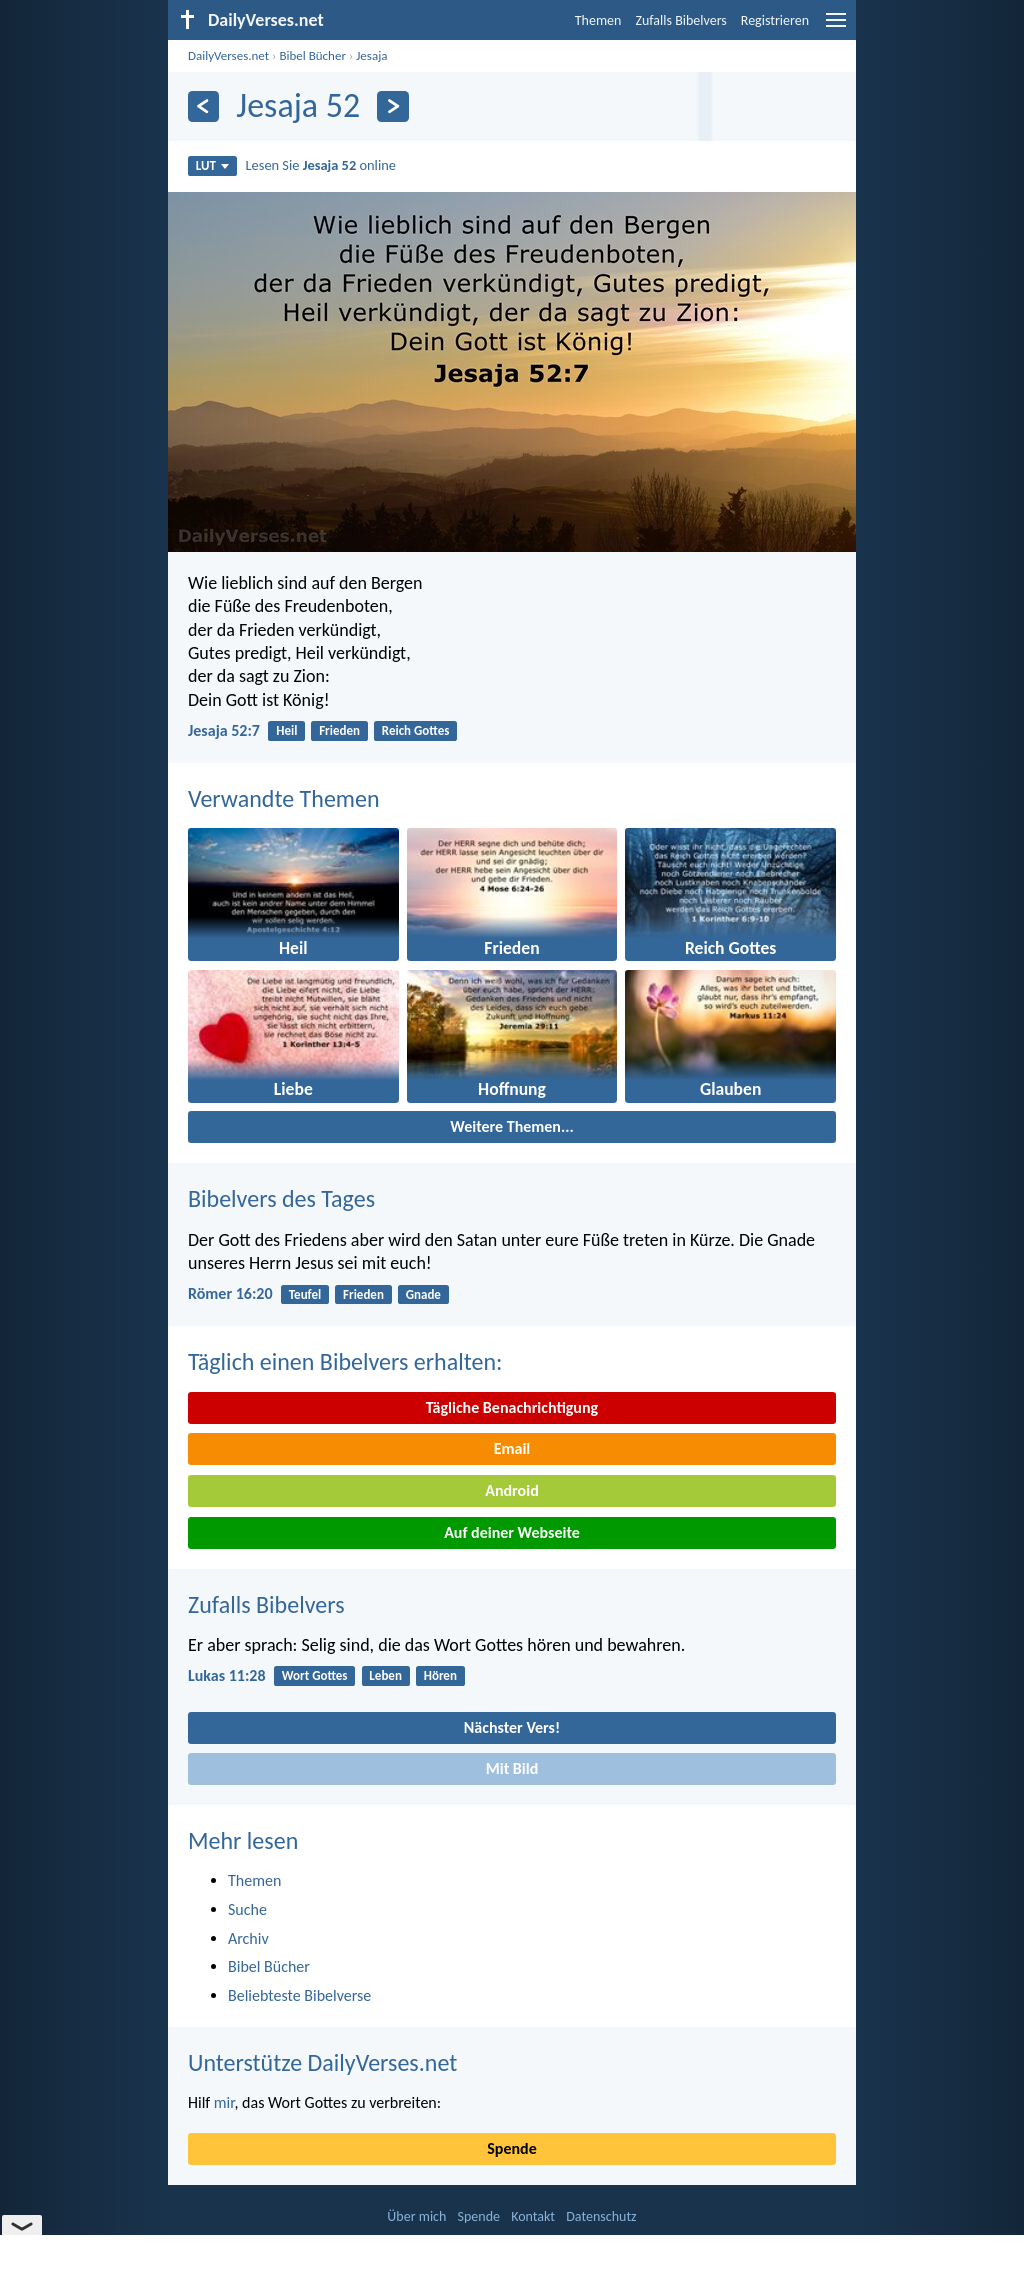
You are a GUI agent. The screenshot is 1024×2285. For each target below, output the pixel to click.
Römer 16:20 (230, 1293)
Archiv (248, 1938)
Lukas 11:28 (227, 1675)
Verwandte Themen (284, 798)
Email (512, 1448)
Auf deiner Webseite (512, 1532)
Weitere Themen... (512, 1126)
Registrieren (775, 20)
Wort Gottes (315, 1675)
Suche (247, 1909)
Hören (440, 1675)
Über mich (416, 2216)
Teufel (305, 1294)
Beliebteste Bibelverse (299, 1995)
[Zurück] (203, 106)
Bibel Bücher (312, 55)
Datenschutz (601, 2216)
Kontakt (533, 2216)
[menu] (836, 27)
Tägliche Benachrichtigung (512, 1407)
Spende (511, 2148)
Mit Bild (512, 1768)
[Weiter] (392, 106)
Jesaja (371, 55)
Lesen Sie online (321, 165)
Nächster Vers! (512, 1727)
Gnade (423, 1294)
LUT (212, 165)
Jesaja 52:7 (224, 730)
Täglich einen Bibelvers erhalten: (345, 1361)
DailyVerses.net (228, 55)
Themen (598, 20)
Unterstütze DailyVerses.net (322, 2062)
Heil (286, 730)
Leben (385, 1675)
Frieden (339, 730)
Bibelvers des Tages (281, 1198)
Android (511, 1490)
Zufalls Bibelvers (680, 20)
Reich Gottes (416, 730)
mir (224, 2102)
